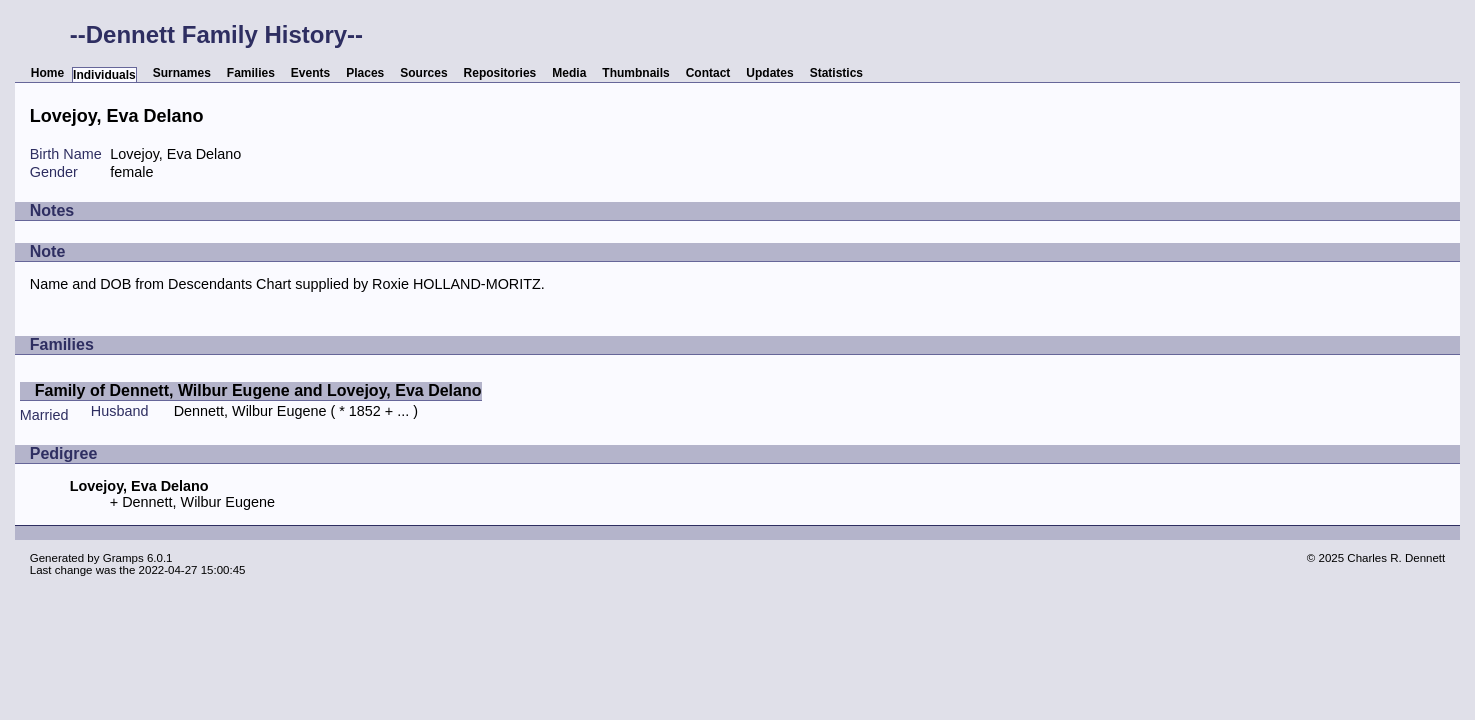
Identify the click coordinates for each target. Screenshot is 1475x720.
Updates (769, 73)
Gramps (123, 558)
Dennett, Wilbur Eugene (250, 411)
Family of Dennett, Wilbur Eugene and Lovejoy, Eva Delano (258, 390)
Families (251, 73)
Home (47, 73)
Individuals (104, 75)
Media (569, 73)
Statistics (836, 73)
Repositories (500, 73)
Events (310, 73)
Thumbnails (635, 73)
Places (365, 73)
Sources (423, 73)
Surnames (182, 73)
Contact (708, 73)
